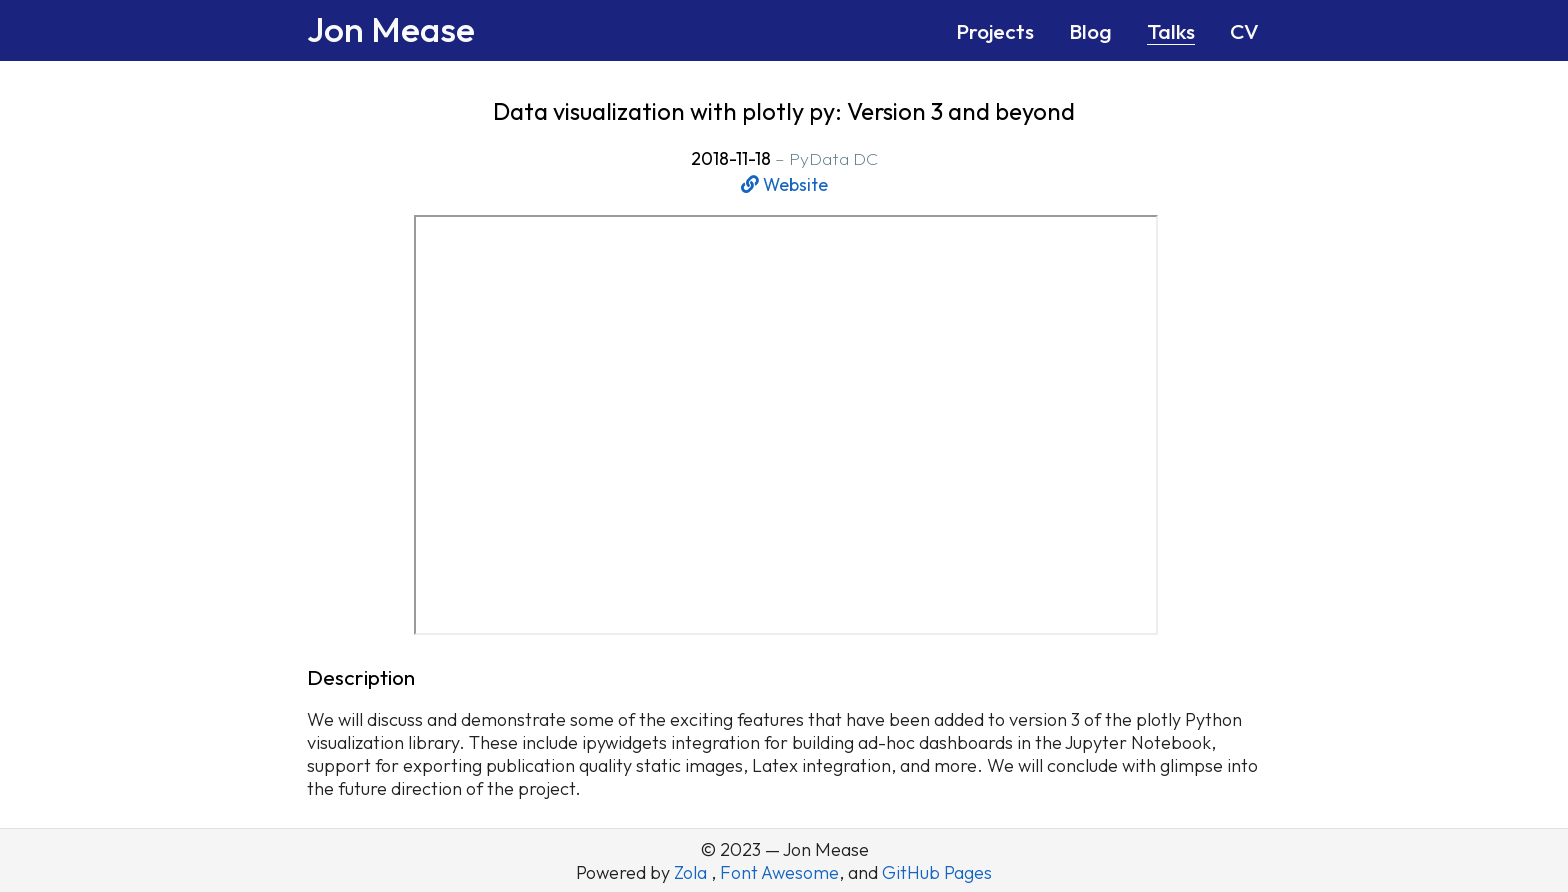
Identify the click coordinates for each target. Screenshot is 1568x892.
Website (784, 184)
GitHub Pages (937, 872)
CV (1244, 31)
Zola (692, 872)
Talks (1171, 31)
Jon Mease (391, 29)
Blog (1090, 31)
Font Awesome (779, 872)
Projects (995, 31)
